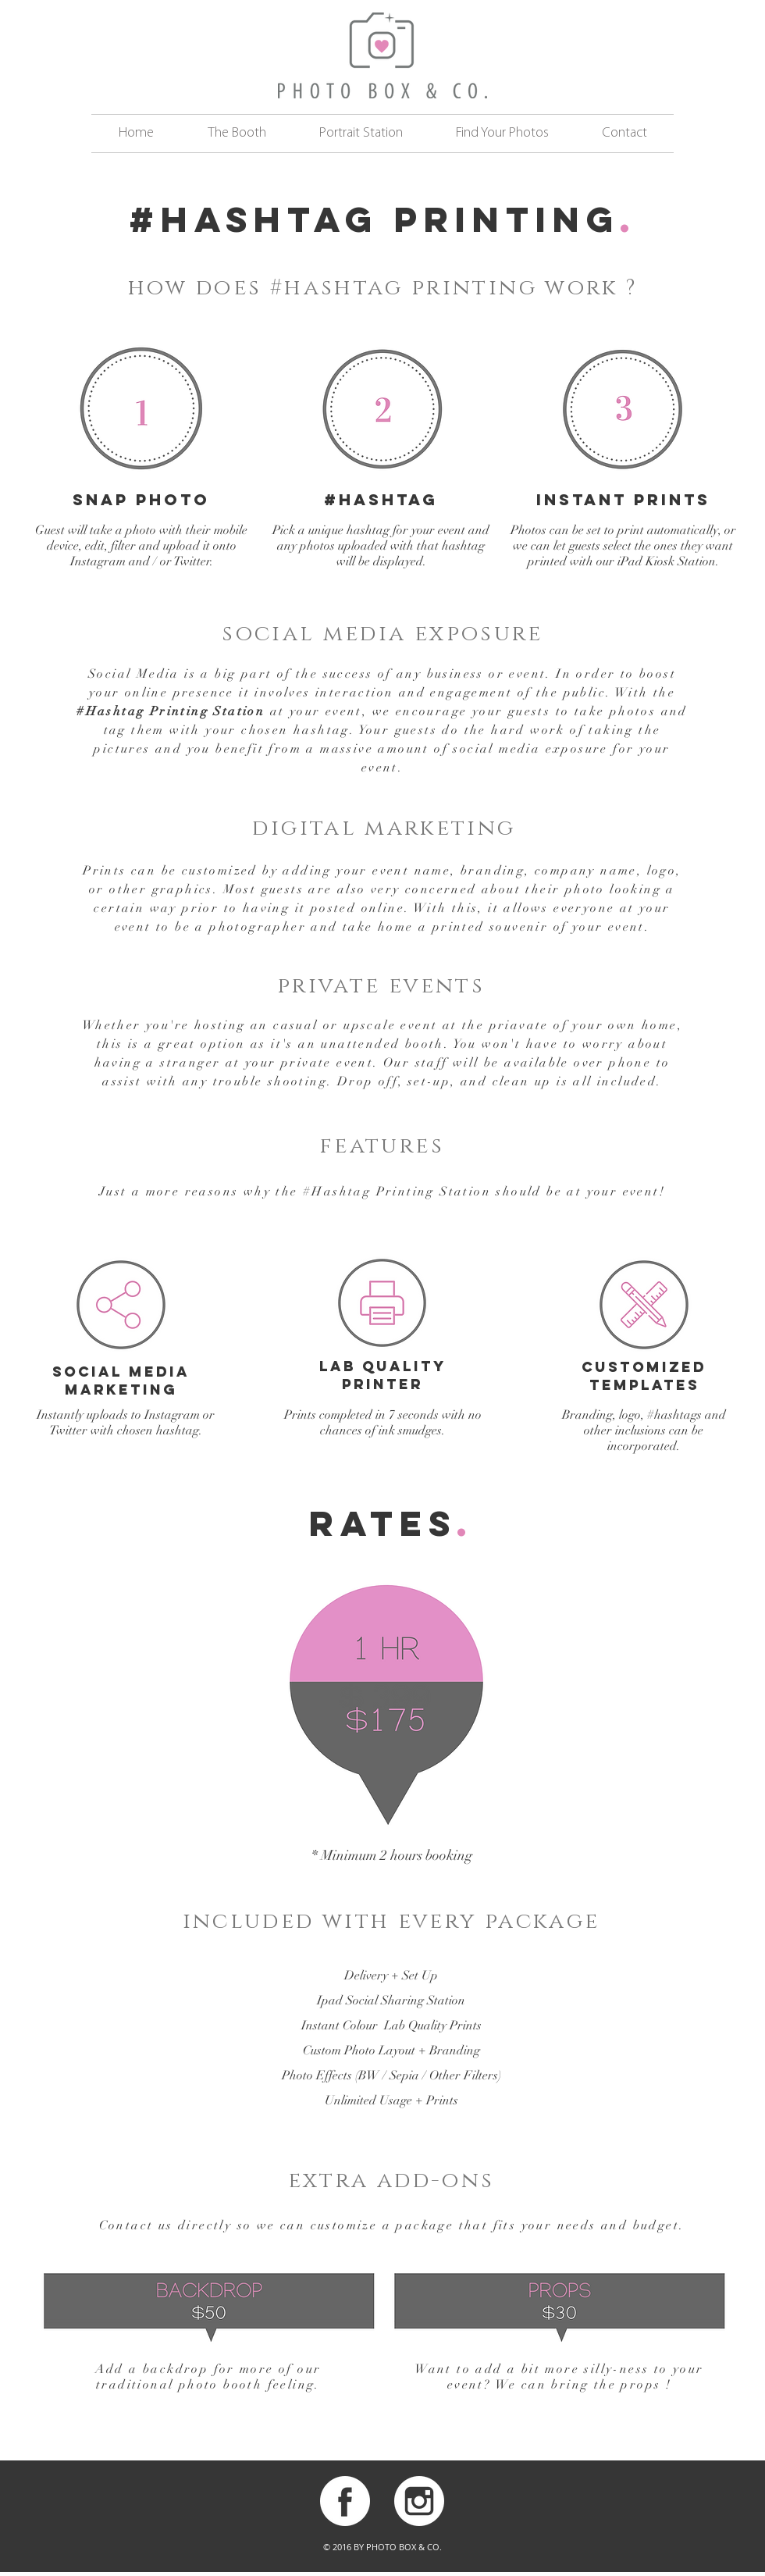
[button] (236, 133)
